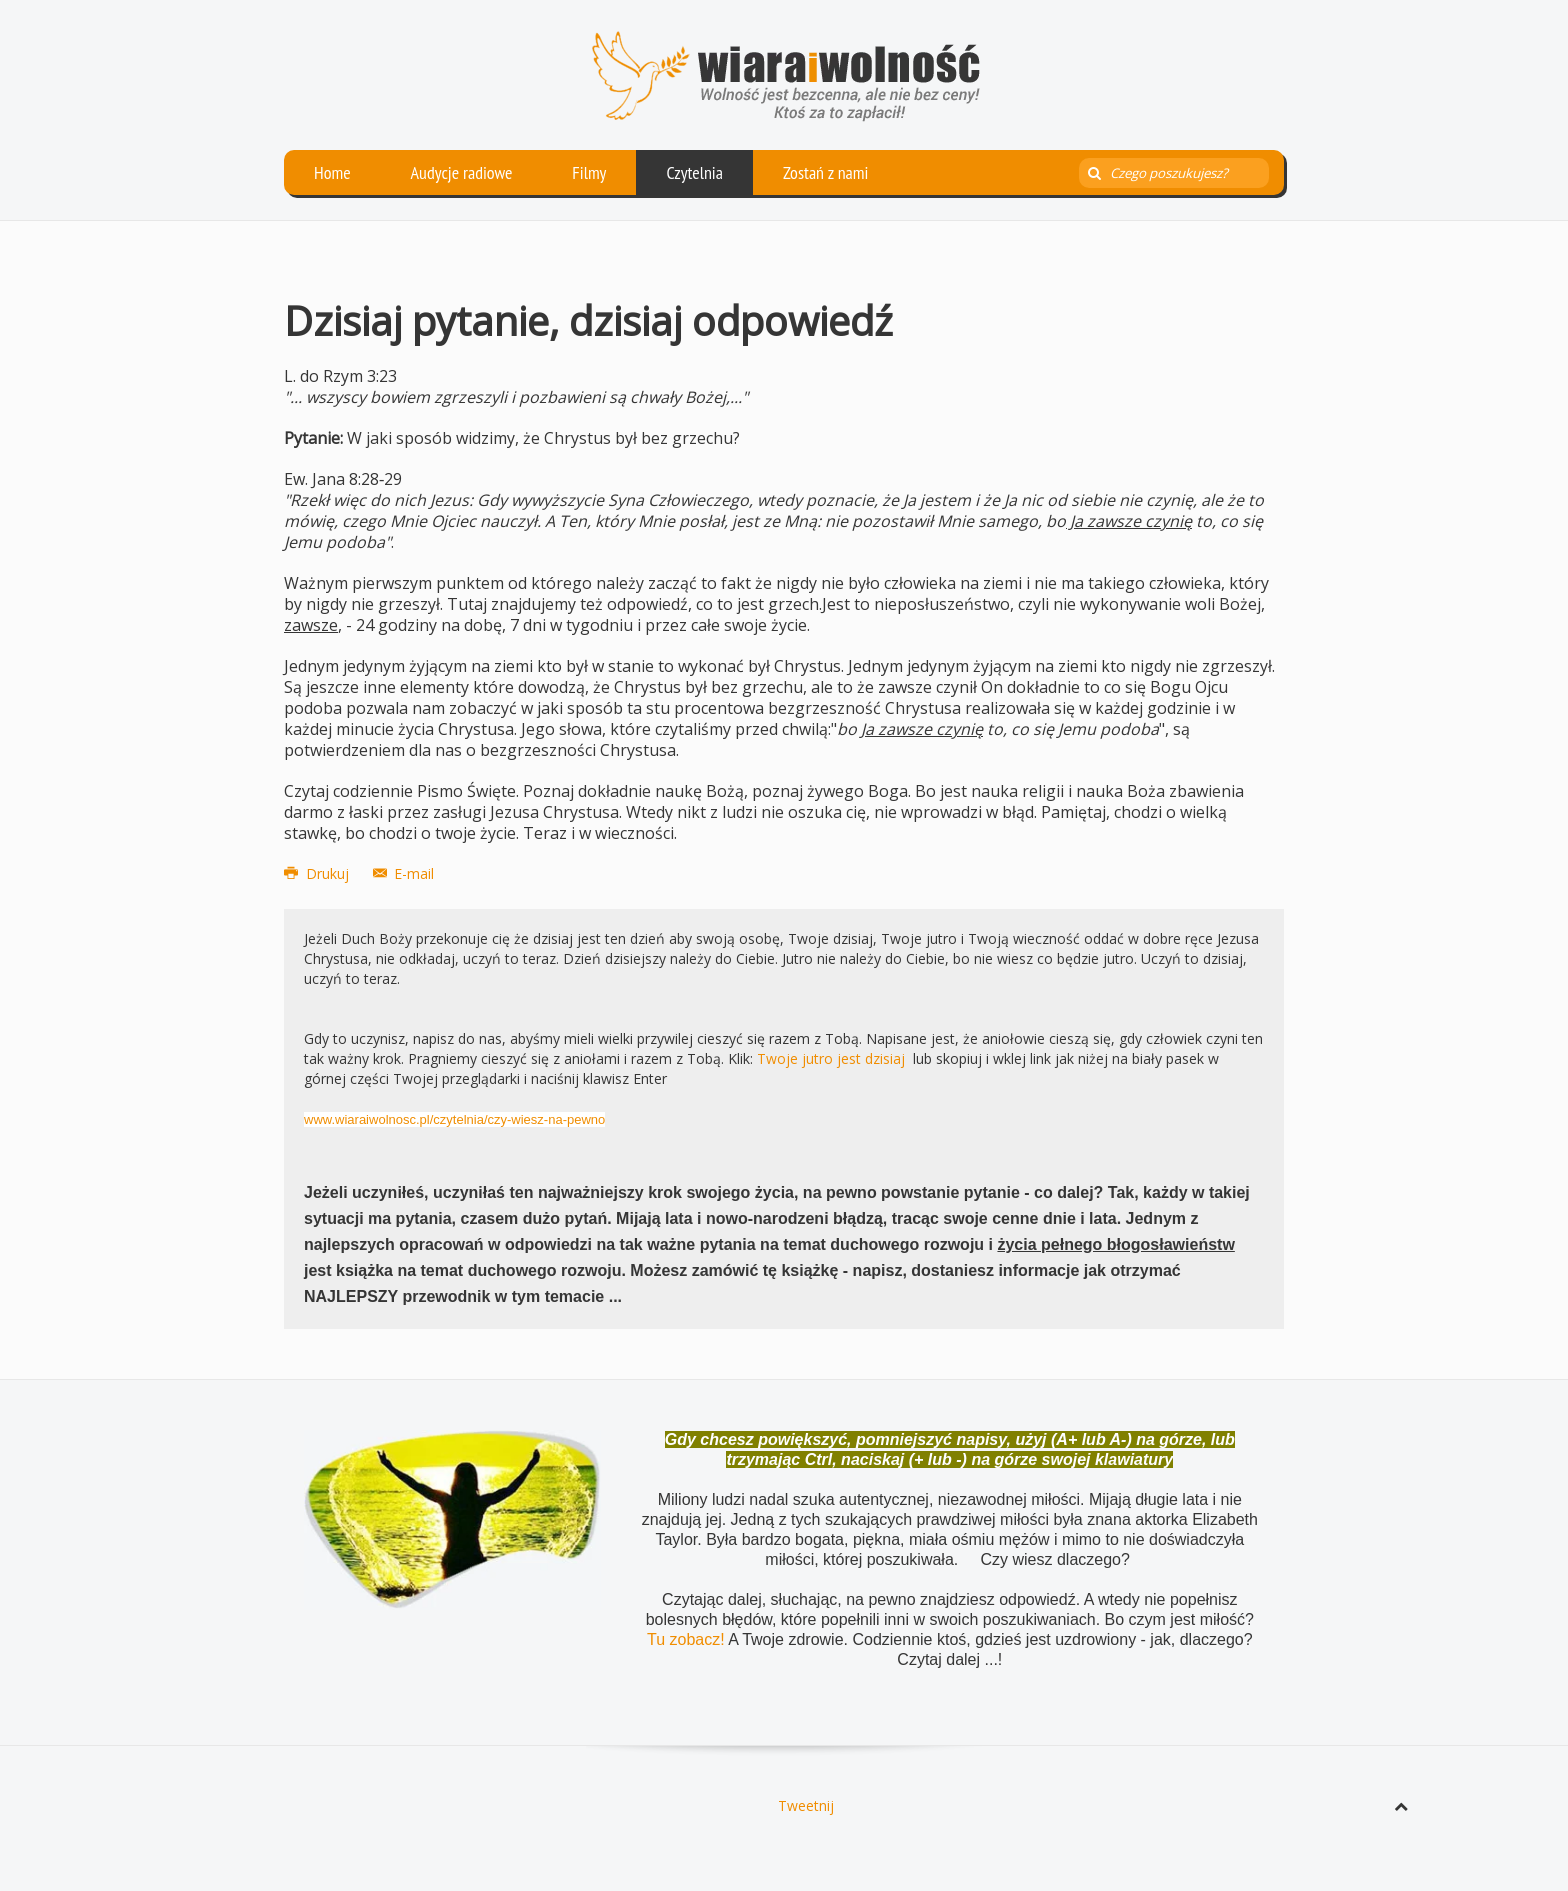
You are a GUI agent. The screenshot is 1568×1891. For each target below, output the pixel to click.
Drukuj (318, 873)
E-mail (404, 873)
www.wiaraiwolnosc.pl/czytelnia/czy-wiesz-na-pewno (454, 1119)
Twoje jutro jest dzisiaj (831, 1058)
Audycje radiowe (462, 172)
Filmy (589, 172)
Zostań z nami (826, 172)
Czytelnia (694, 172)
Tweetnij (806, 1805)
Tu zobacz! (687, 1639)
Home (332, 172)
